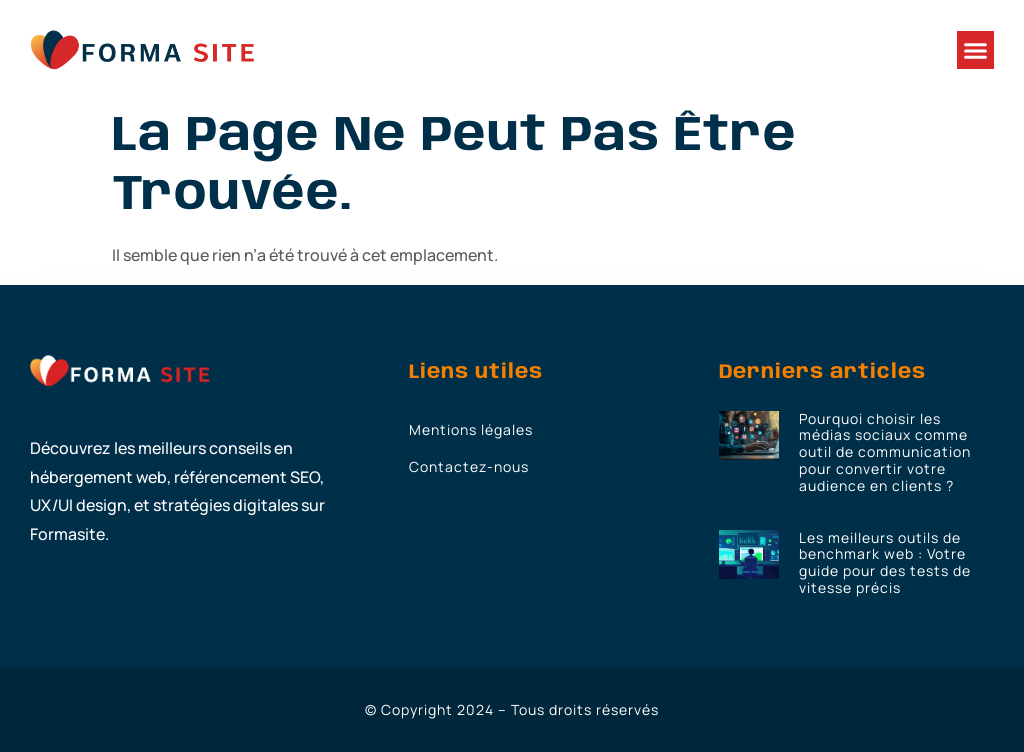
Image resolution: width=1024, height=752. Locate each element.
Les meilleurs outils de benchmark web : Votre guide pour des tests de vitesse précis (885, 562)
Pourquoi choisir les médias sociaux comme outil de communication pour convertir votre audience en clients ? (885, 452)
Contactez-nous (469, 466)
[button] (976, 50)
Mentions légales (471, 429)
